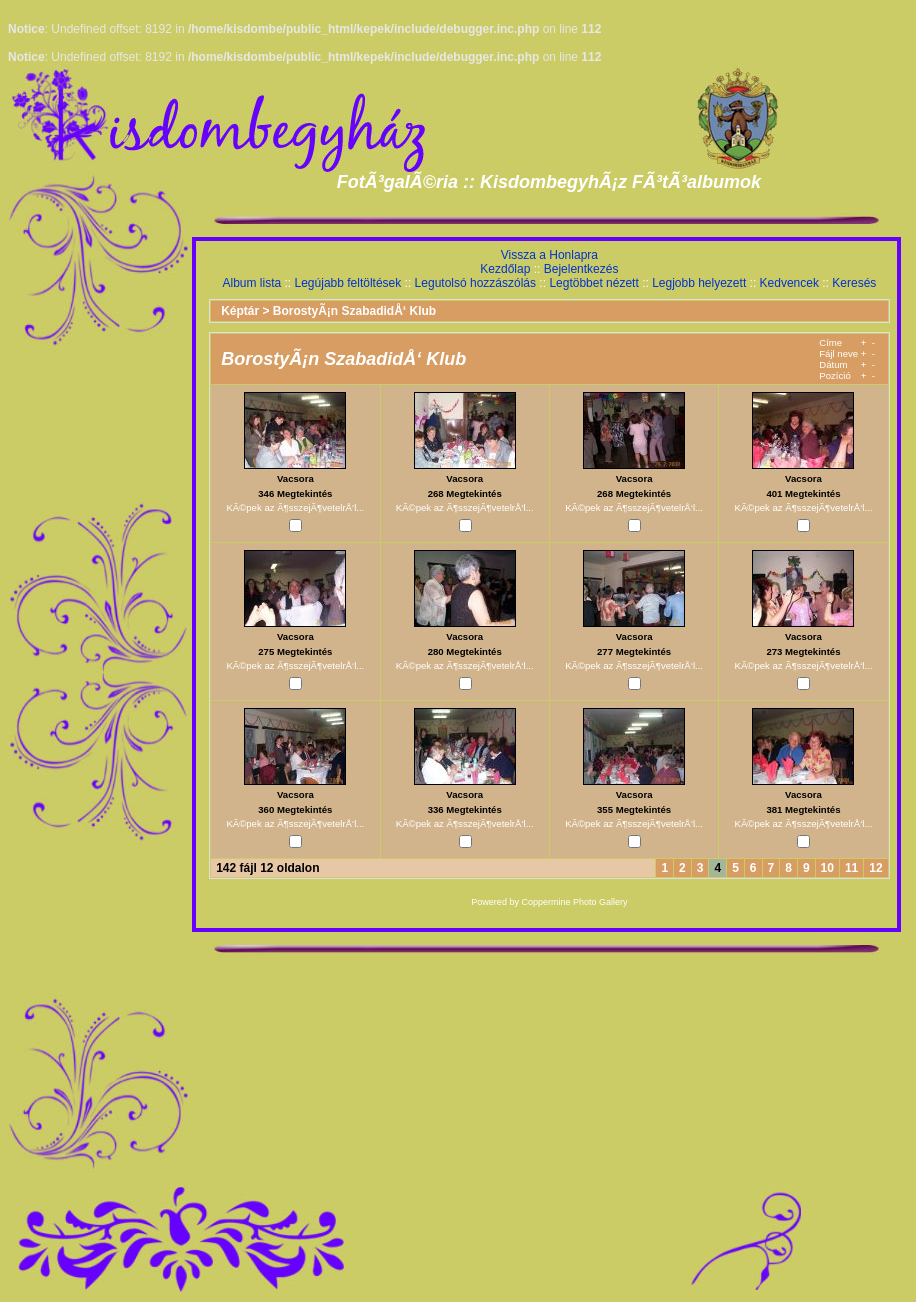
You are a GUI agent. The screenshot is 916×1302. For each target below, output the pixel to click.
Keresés (854, 283)
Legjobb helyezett (699, 283)
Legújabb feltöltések (348, 283)
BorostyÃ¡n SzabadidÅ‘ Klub (354, 311)
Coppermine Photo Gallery (574, 902)
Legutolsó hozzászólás (475, 283)
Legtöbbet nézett (593, 283)
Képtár (240, 311)
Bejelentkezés (581, 269)
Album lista (251, 283)
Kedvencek (789, 283)
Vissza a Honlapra (549, 255)
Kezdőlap (505, 269)
